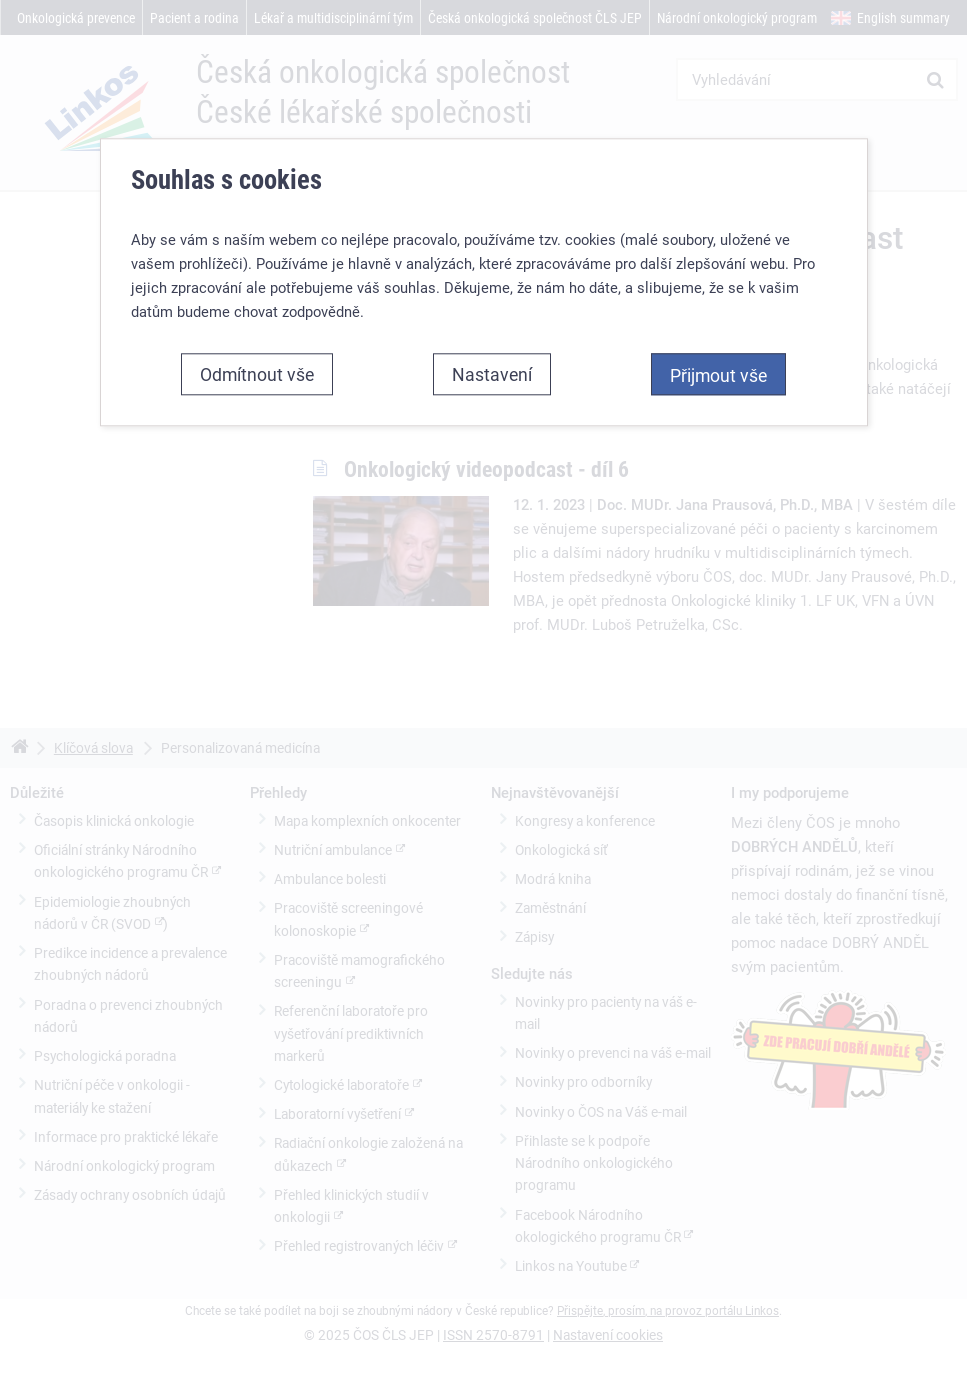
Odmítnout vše (257, 374)
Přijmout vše (718, 375)
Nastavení (492, 374)
